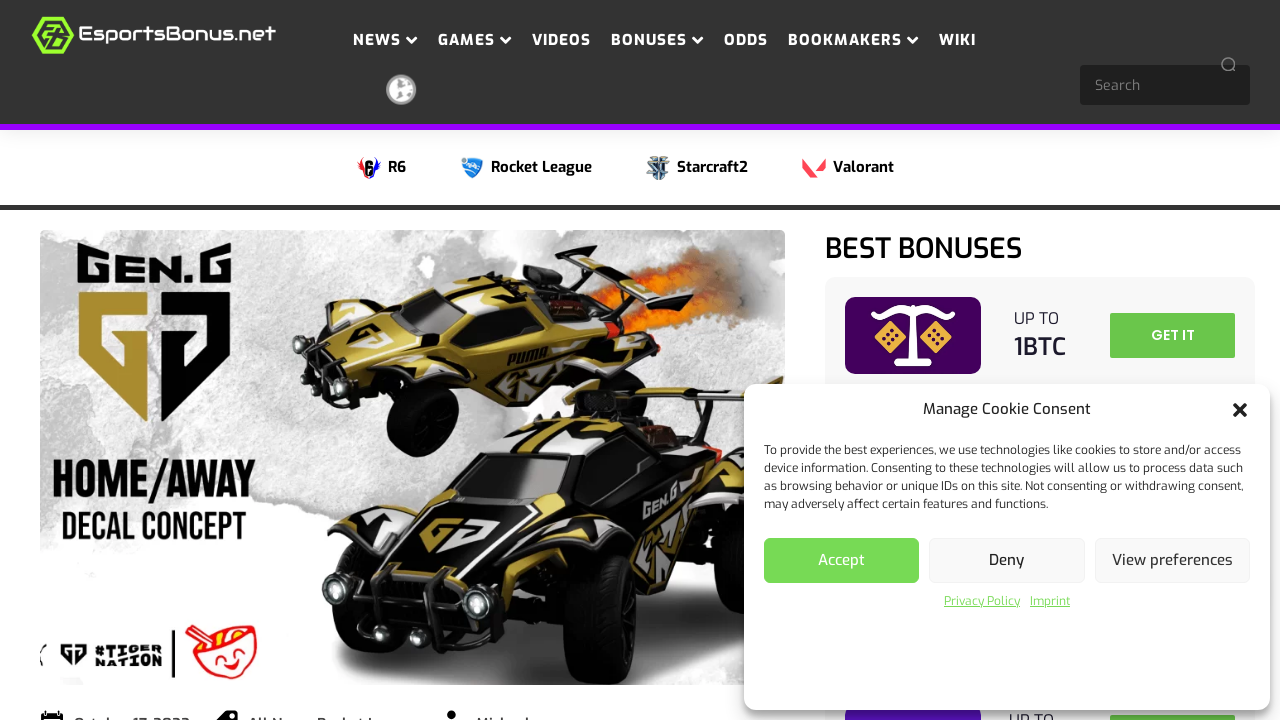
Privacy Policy (982, 601)
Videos (561, 40)
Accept (841, 560)
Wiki (957, 40)
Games (475, 39)
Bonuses (657, 39)
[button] (1240, 410)
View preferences (1172, 560)
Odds (746, 40)
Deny (1006, 560)
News (385, 39)
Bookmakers (853, 39)
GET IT (1173, 335)
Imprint (1050, 601)
